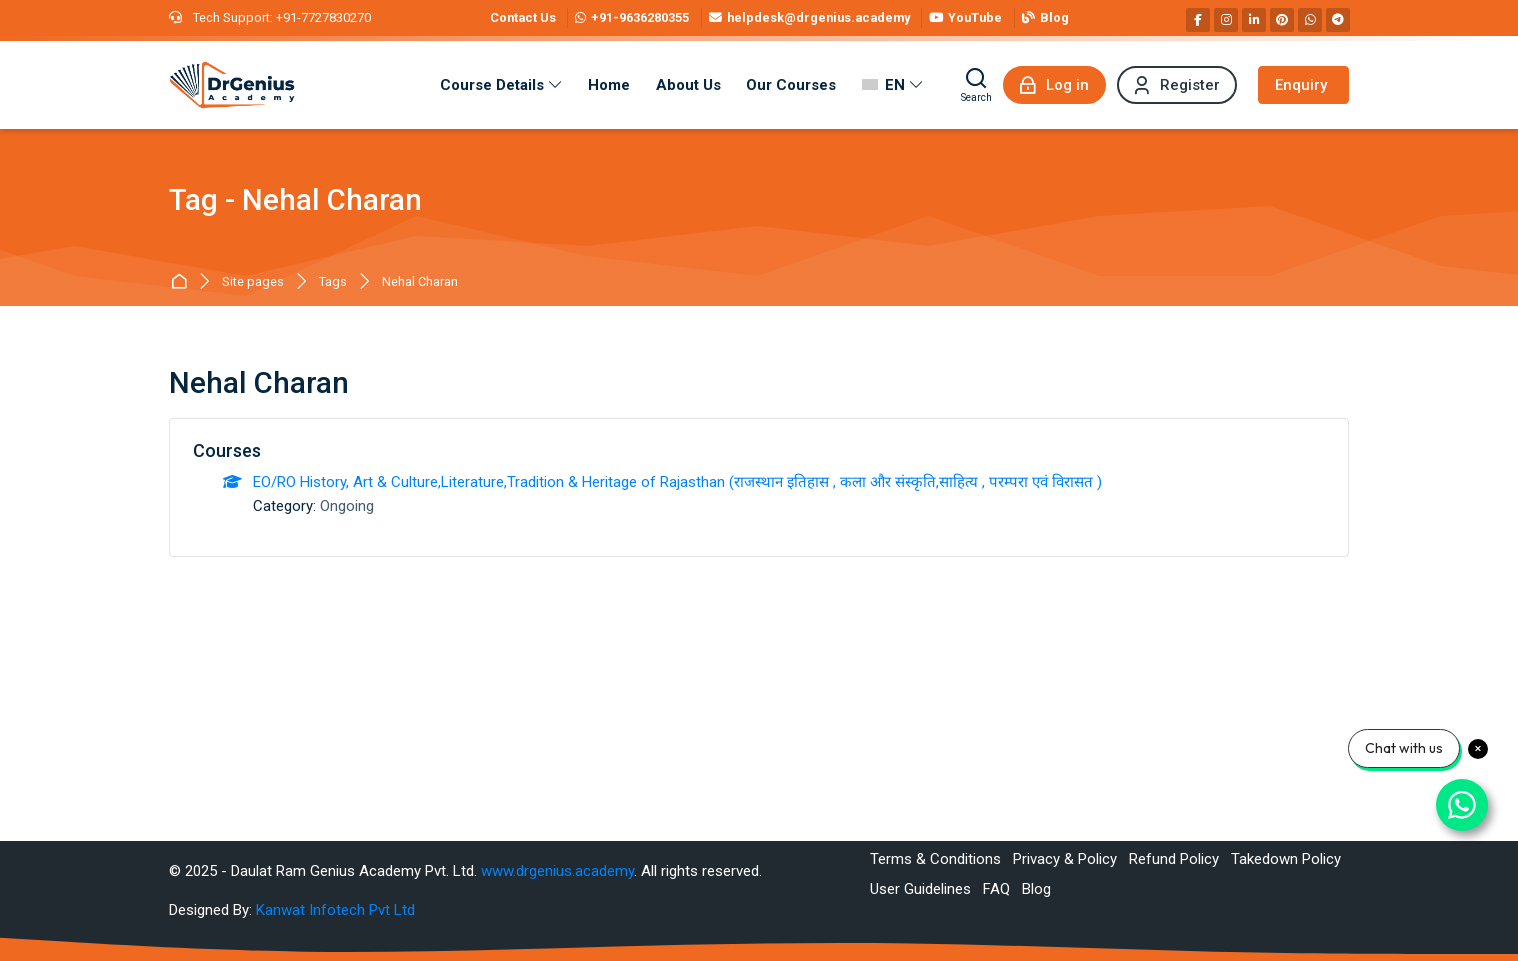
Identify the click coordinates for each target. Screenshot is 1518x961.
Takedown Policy (1286, 859)
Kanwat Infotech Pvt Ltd (335, 910)
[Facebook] (1198, 20)
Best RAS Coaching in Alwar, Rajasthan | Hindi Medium (182, 282)
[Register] (1177, 85)
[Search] (976, 85)
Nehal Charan (420, 282)
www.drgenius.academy (557, 871)
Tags (333, 282)
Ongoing (347, 506)
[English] (892, 85)
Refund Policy (1174, 859)
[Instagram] (1226, 20)
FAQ (996, 889)
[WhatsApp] (1310, 20)
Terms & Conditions (935, 859)
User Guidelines (920, 889)
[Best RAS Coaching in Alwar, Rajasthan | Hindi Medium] (232, 85)
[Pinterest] (1282, 20)
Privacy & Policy (1065, 859)
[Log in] (1054, 85)
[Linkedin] (1254, 20)
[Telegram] (1338, 20)
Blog (1036, 889)
